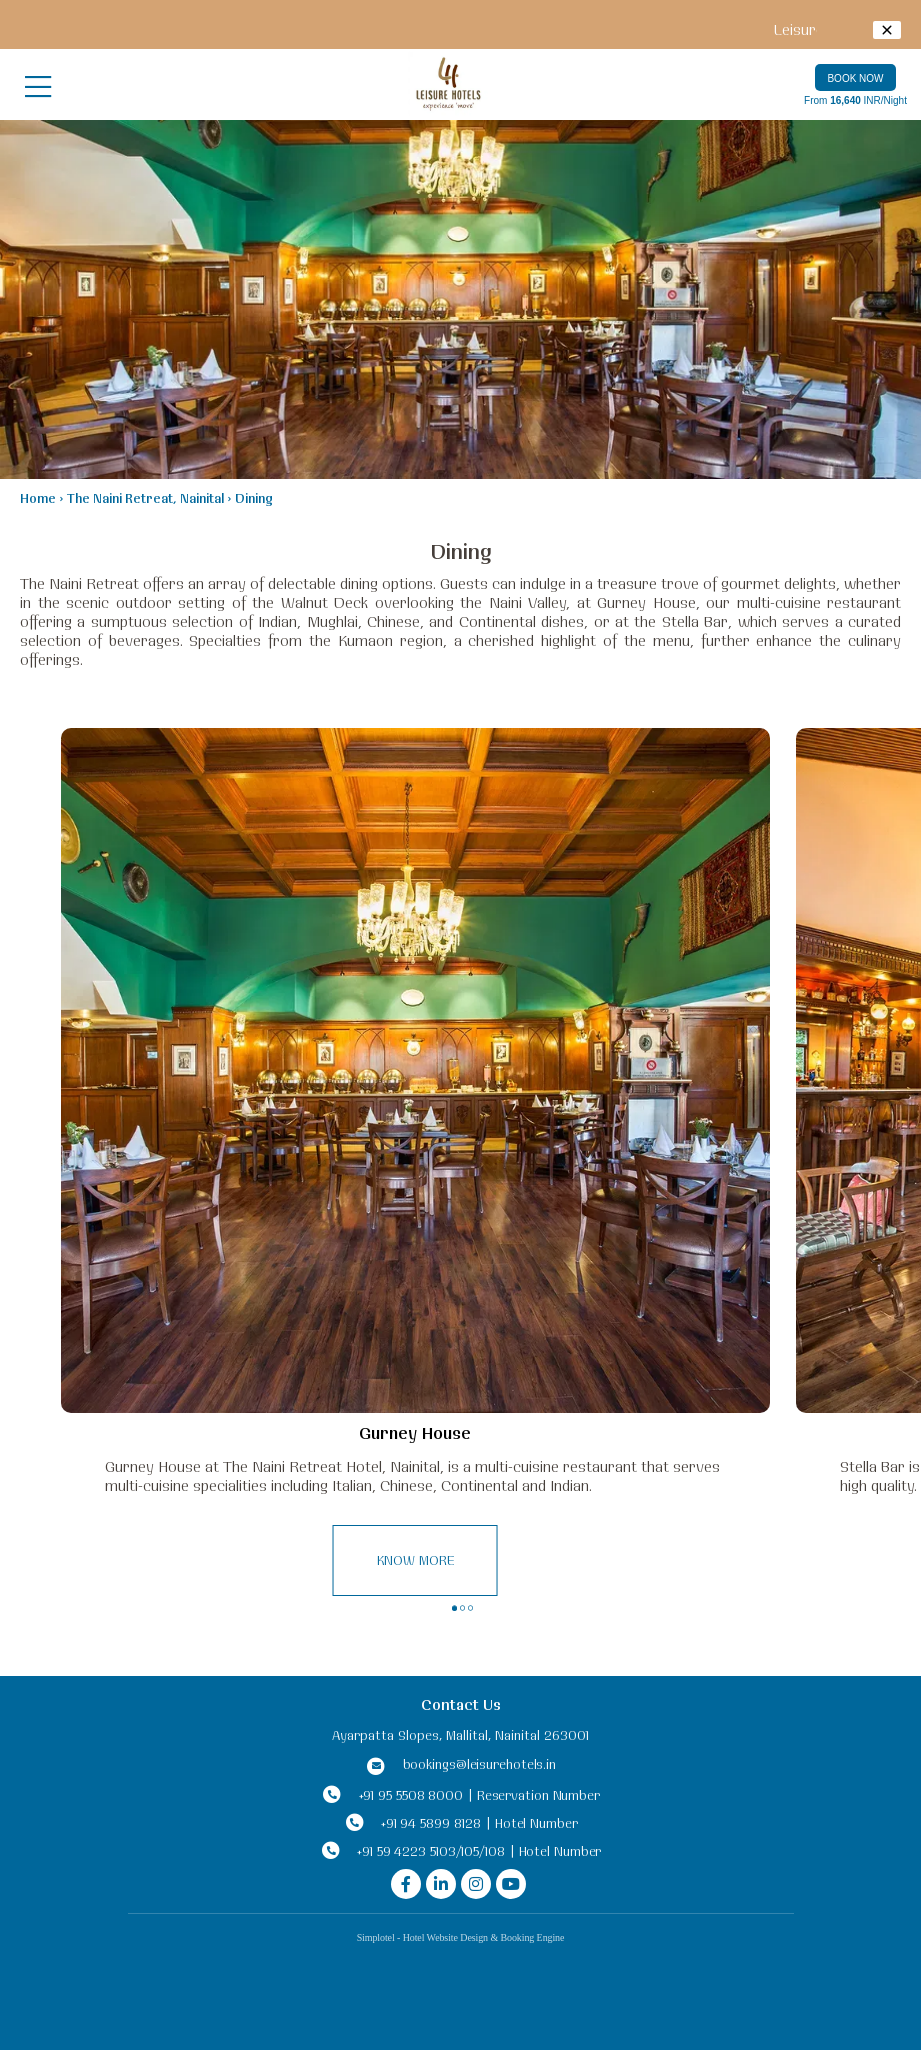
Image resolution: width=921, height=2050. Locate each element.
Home (38, 498)
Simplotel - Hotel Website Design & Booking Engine (461, 1937)
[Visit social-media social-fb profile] (406, 1884)
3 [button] (473, 1611)
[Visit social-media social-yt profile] (511, 1884)
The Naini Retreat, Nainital (145, 498)
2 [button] (465, 1611)
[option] (415, 1167)
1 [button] (454, 1608)
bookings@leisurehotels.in (480, 1764)
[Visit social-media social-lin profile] (441, 1884)
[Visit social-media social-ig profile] (476, 1884)
